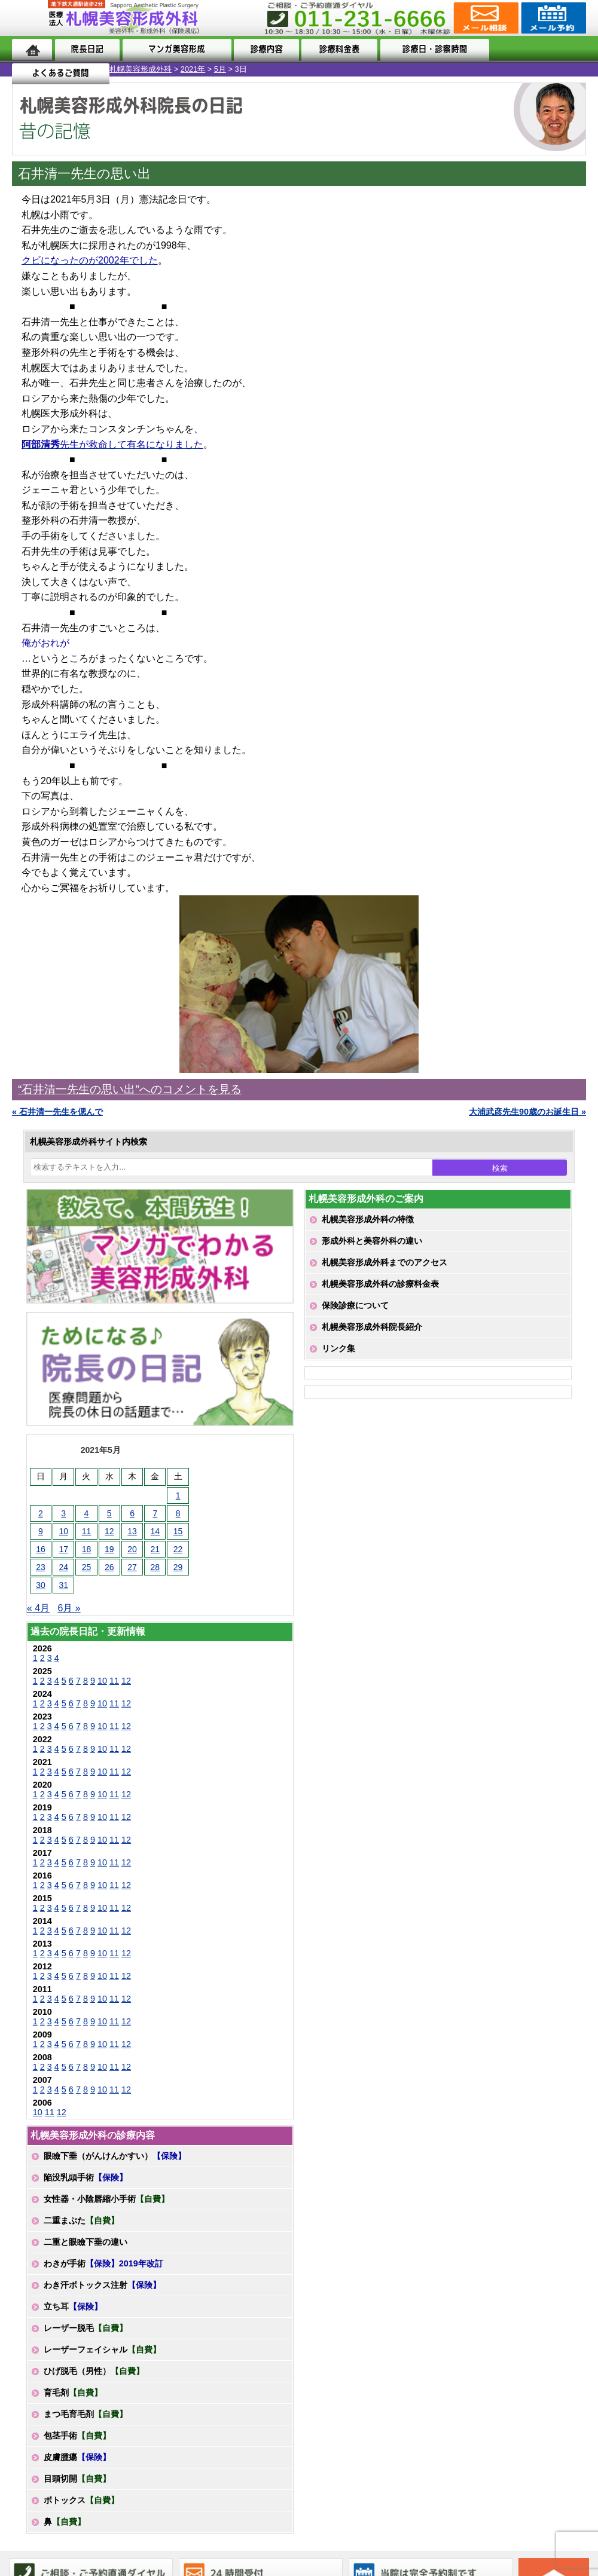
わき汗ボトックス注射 (102, 2285)
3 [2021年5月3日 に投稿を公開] (63, 1513)
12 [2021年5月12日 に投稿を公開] (109, 1531)
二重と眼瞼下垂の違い (85, 2242)
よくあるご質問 (537, 49)
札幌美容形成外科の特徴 (368, 1219)
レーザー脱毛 (85, 2328)
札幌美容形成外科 (31, 69)
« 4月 (38, 1608)
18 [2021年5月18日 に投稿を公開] (86, 1549)
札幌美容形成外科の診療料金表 (380, 1284)
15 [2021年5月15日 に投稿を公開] (178, 1531)
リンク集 (338, 1348)
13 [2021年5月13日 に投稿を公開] (132, 1531)
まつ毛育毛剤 (85, 2414)
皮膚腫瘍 (77, 2457)
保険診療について (355, 1305)
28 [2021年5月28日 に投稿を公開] (155, 1567)
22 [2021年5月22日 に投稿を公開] (178, 1549)
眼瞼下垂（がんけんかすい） (115, 2156)
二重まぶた (81, 2220)
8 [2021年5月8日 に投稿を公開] (178, 1513)
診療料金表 (336, 49)
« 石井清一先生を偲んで (57, 1111)
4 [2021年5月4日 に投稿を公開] (86, 1513)
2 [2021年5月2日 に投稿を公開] (40, 1513)
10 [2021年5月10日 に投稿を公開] (63, 1531)
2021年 (83, 69)
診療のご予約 (552, 18)
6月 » (68, 1608)
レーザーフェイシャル (102, 2349)
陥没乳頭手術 (85, 2177)
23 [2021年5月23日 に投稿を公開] (40, 1567)
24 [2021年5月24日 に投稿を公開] (63, 1567)
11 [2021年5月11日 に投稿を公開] (86, 1531)
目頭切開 (77, 2478)
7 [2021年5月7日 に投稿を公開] (154, 1513)
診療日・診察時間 (431, 49)
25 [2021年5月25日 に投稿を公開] (86, 1567)
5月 (111, 69)
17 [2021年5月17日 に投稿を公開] (63, 1549)
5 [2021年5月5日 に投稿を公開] (109, 1513)
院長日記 (86, 49)
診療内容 (265, 49)
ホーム (32, 49)
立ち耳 (73, 2306)
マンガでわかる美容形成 (175, 49)
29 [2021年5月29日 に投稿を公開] (178, 1567)
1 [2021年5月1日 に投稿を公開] (178, 1495)
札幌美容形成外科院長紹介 (372, 1327)
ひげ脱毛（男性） (94, 2371)
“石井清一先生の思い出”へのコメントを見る (130, 1089)
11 (114, 1680)
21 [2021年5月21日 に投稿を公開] (155, 1549)
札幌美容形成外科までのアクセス (384, 1262)
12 (126, 1680)
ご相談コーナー (484, 18)
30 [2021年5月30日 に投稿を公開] (40, 1585)
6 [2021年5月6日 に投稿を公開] (132, 1513)
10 (102, 1680)
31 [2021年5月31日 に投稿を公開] (63, 1585)
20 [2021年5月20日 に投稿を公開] (132, 1549)
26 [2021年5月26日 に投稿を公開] (109, 1567)
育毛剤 (73, 2392)
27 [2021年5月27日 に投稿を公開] (132, 1567)
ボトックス (81, 2500)
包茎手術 (77, 2435)
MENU (30, 18)
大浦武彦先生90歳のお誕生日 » (527, 1111)
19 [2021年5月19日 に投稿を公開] (109, 1549)
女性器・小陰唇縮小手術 (106, 2199)
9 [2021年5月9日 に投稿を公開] (40, 1531)
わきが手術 (103, 2263)
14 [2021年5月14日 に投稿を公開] (155, 1531)
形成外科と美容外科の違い (372, 1241)
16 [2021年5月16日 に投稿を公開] (40, 1549)
